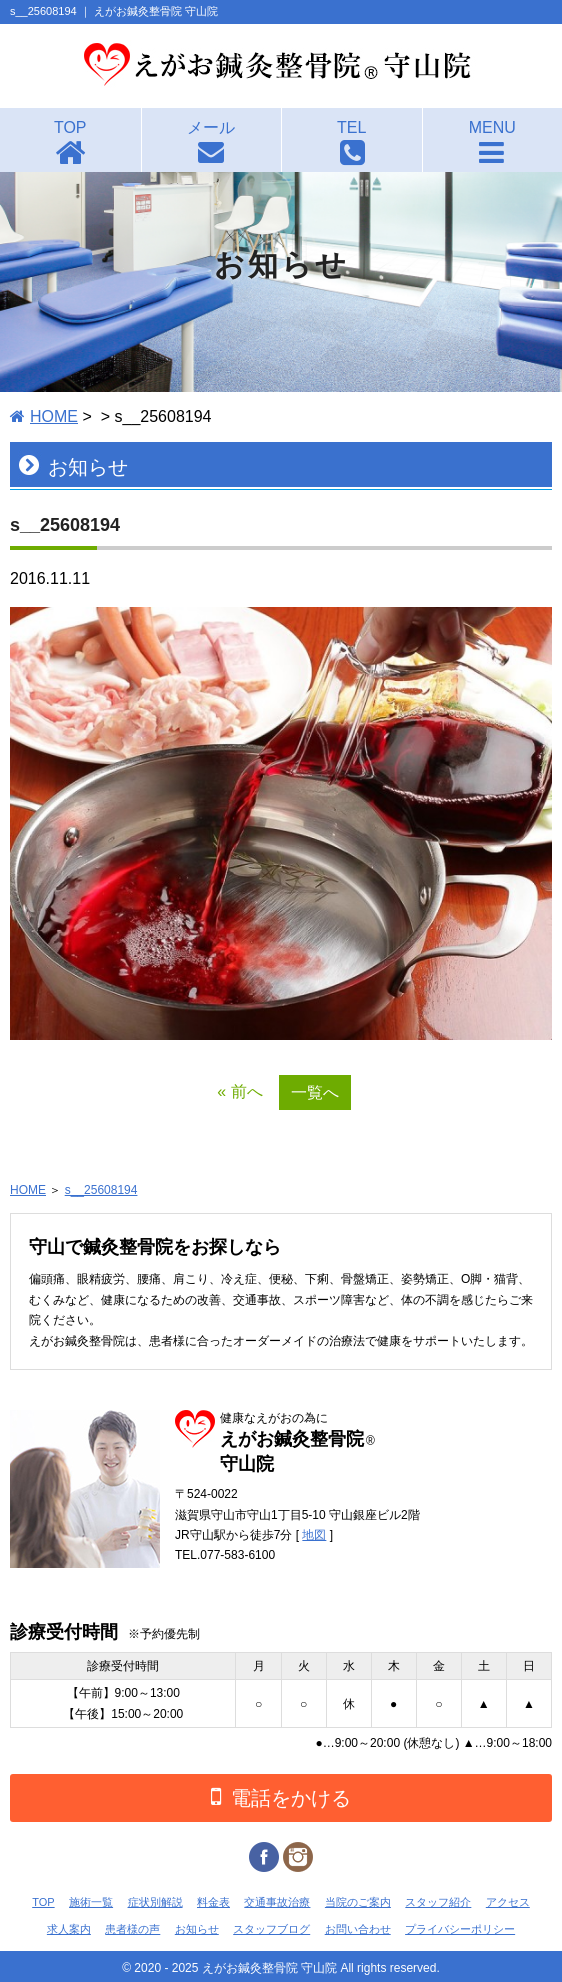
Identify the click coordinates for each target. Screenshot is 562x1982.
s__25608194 (101, 1190)
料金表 (213, 1902)
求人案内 (69, 1929)
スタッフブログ (271, 1929)
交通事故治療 (277, 1902)
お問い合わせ (358, 1929)
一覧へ (315, 1092)
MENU (492, 127)
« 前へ (239, 1091)
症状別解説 (155, 1902)
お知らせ (197, 1929)
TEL (351, 127)
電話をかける (281, 1796)
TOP (70, 127)
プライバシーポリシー (460, 1929)
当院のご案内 (358, 1902)
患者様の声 (132, 1929)
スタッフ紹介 (438, 1902)
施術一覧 (91, 1902)
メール (211, 127)
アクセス (508, 1902)
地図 (314, 1535)
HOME (54, 416)
